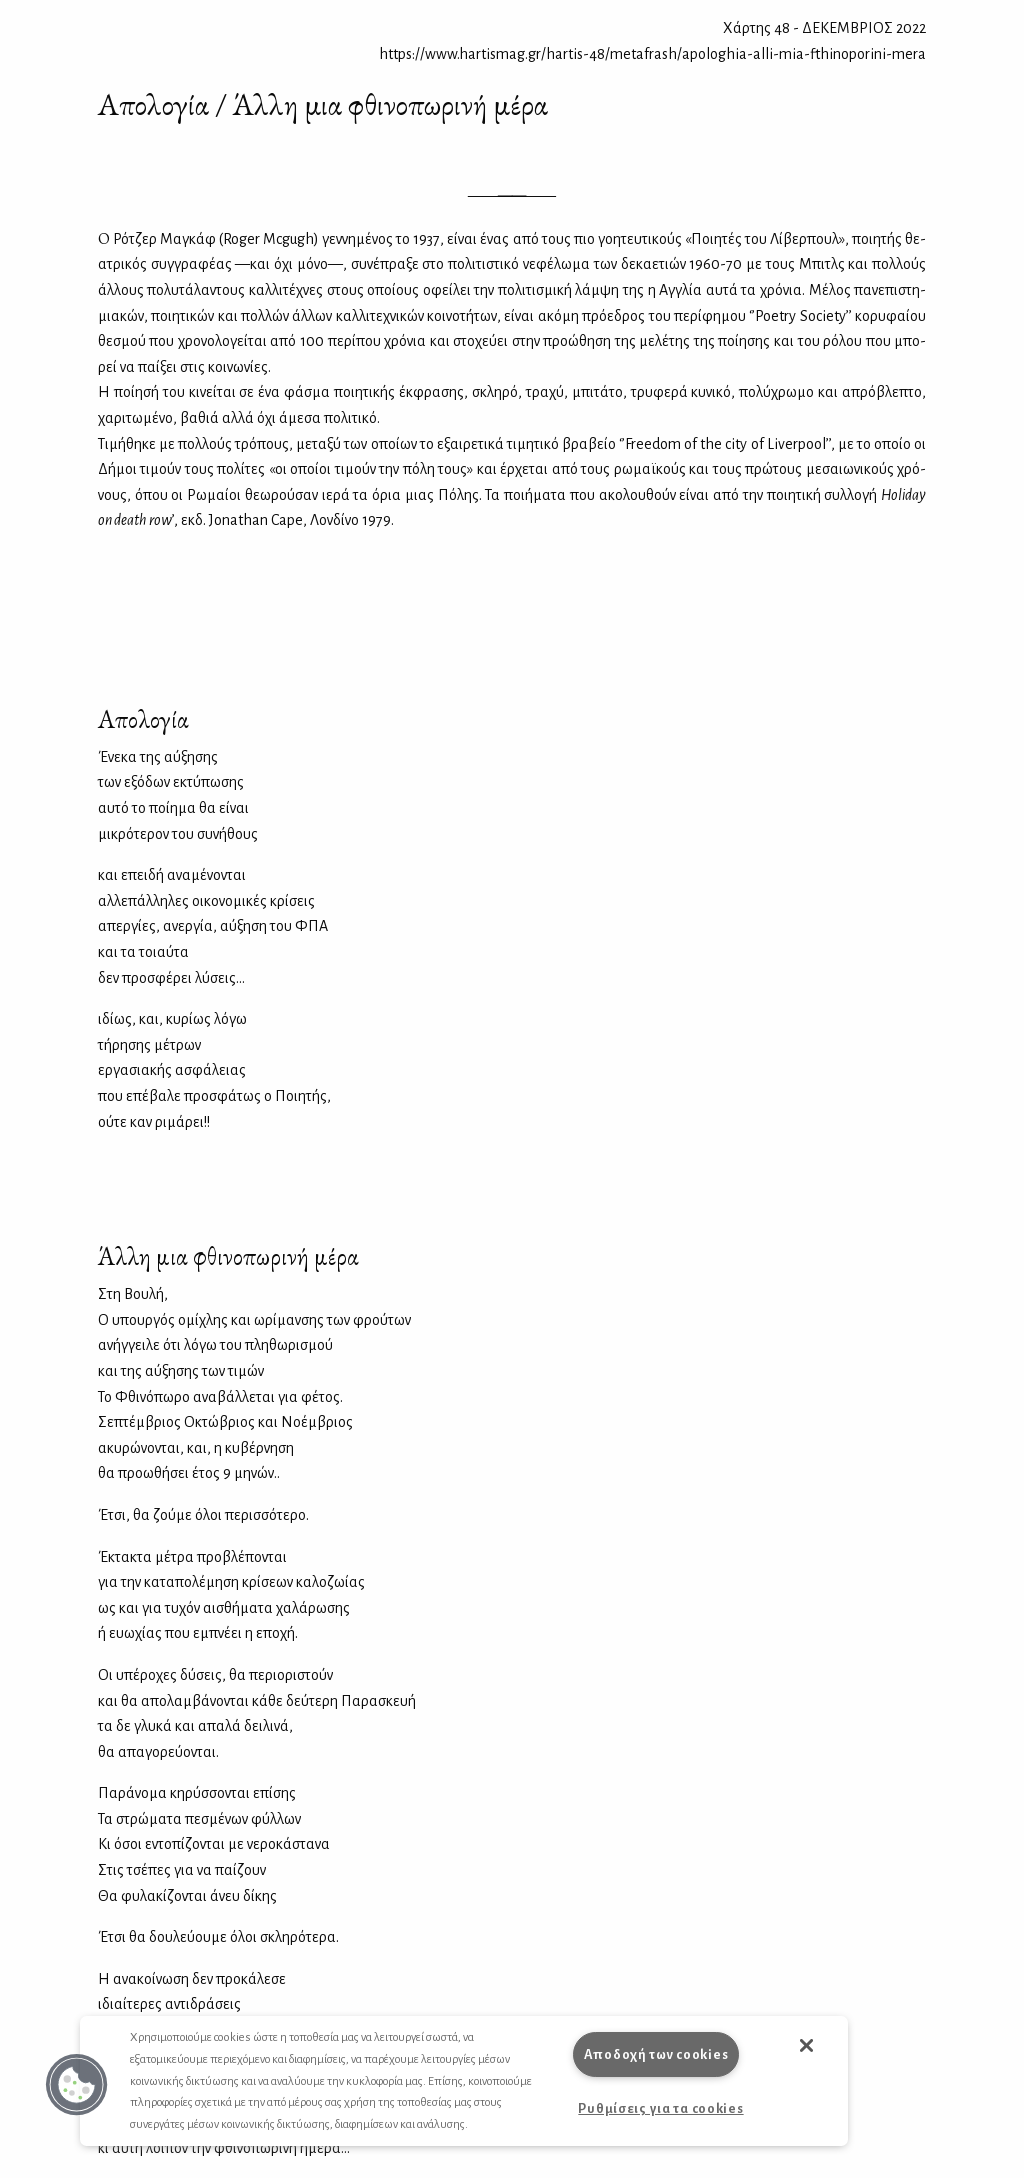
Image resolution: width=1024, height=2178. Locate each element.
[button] (77, 2085)
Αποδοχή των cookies (656, 2054)
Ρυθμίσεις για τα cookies (660, 2108)
